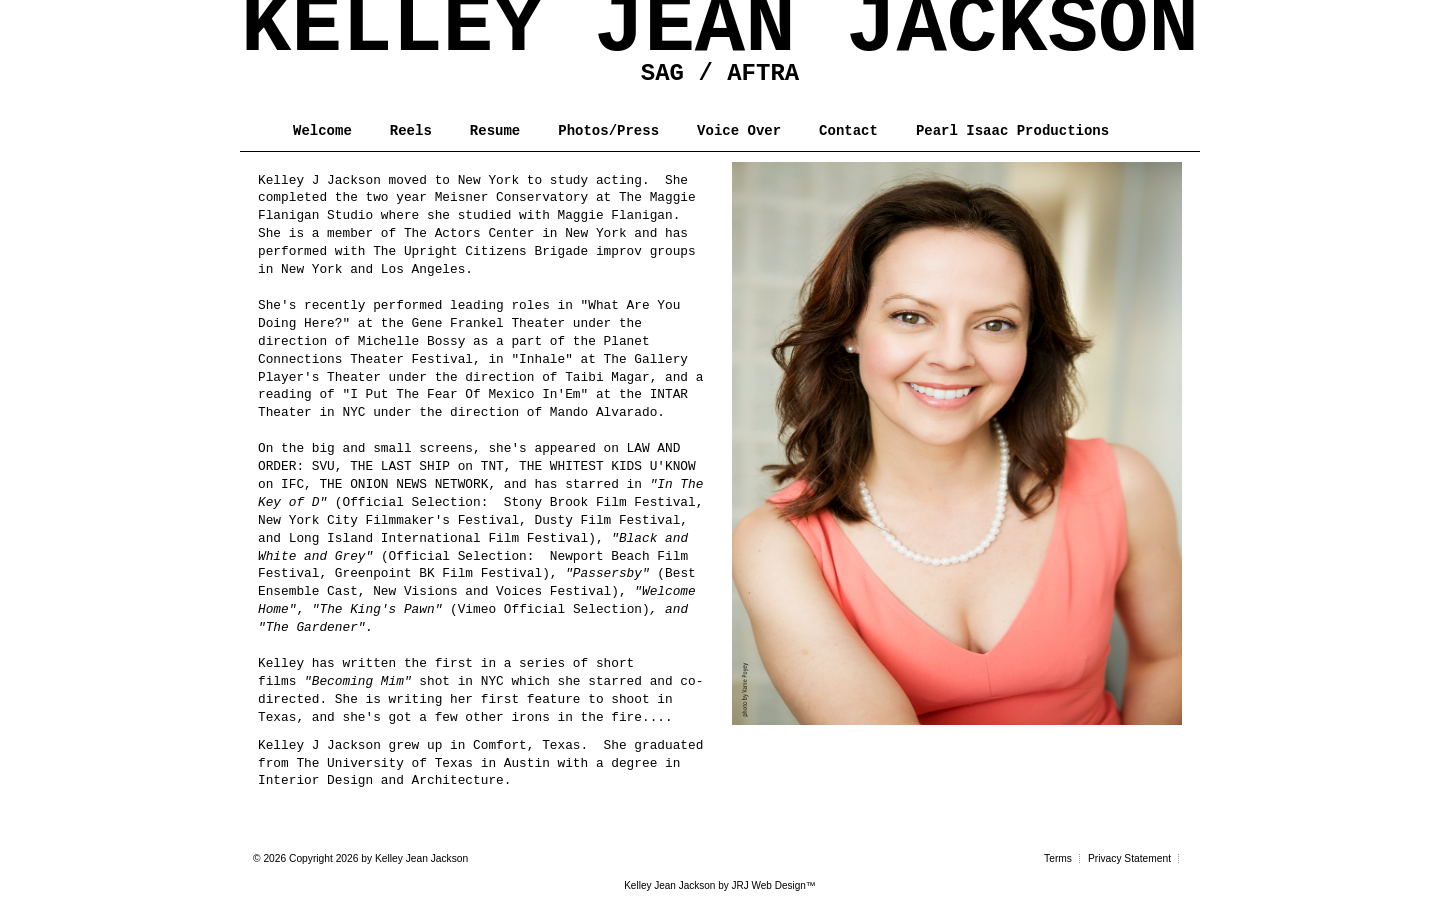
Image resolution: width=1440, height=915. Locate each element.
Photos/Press (608, 131)
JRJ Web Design (769, 885)
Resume (495, 131)
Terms (1058, 858)
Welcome (322, 131)
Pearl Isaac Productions (1012, 131)
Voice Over (739, 131)
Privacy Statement (1129, 858)
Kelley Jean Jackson (669, 885)
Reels (411, 131)
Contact (848, 131)
